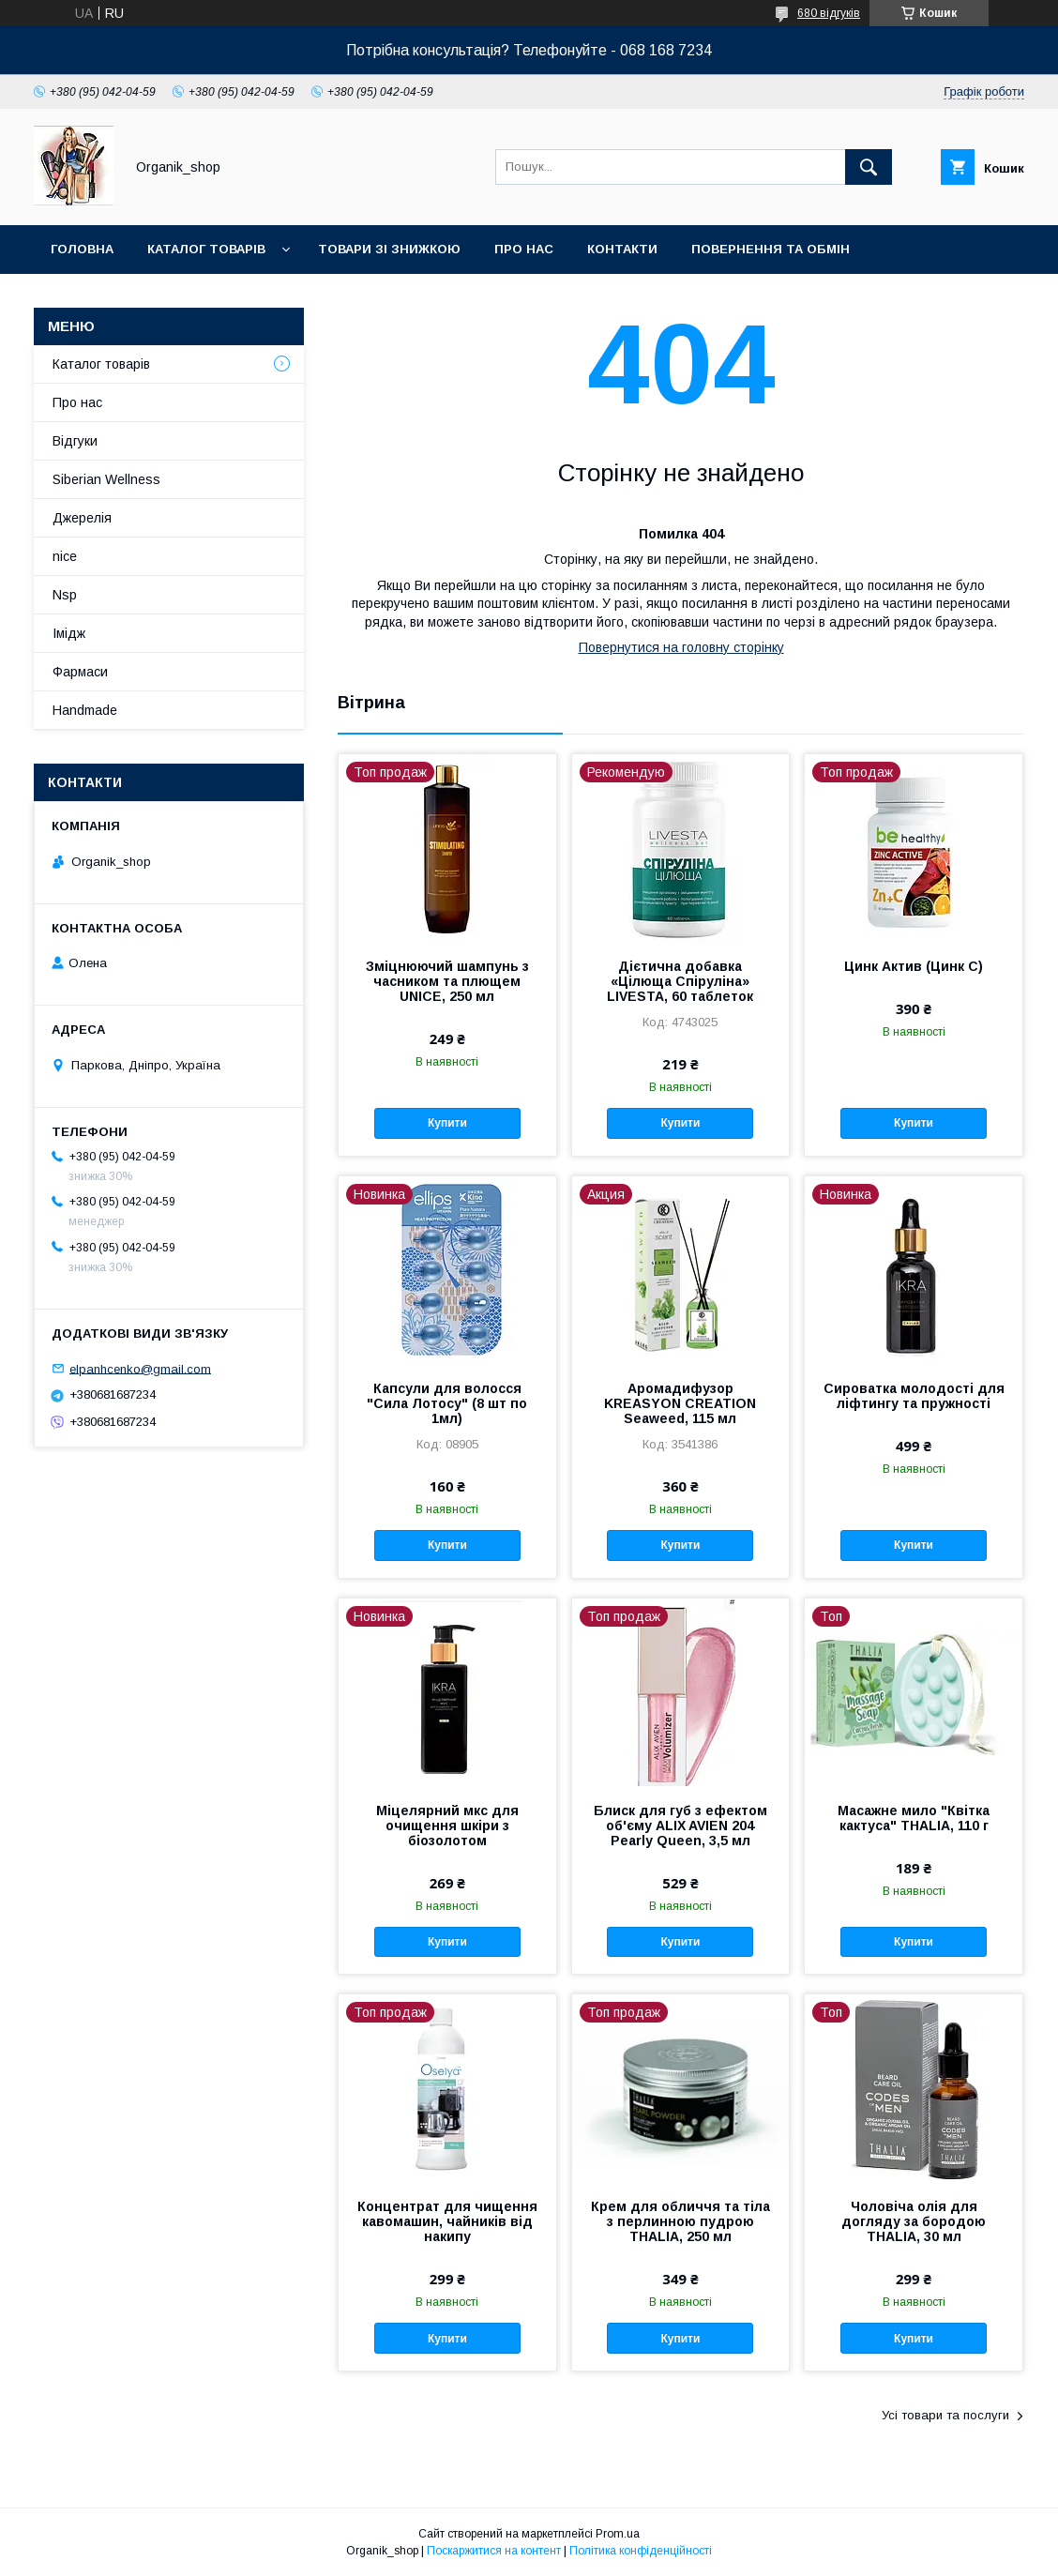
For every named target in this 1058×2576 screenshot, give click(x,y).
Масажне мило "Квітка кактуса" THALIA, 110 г (914, 1818)
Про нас (523, 249)
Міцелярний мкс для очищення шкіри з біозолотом (447, 1825)
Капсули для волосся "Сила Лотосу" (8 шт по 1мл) (447, 1403)
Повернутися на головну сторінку (681, 647)
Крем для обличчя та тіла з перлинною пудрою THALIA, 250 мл (680, 2221)
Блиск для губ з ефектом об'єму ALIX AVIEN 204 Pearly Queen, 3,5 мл (680, 1825)
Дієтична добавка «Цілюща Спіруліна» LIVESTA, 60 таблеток (680, 981)
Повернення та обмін (770, 249)
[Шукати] (868, 167)
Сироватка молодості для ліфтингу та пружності (914, 1396)
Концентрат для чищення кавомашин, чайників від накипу (447, 2221)
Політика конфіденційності (640, 2550)
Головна (82, 249)
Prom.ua (618, 2533)
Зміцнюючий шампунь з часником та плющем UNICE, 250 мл (447, 981)
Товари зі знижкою (389, 249)
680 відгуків (828, 13)
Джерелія (82, 517)
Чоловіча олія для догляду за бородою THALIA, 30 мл (913, 2221)
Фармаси (80, 671)
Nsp (65, 594)
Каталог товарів (206, 249)
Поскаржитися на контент (494, 2550)
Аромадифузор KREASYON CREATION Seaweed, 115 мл (680, 1403)
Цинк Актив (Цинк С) (913, 966)
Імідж (69, 633)
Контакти (622, 249)
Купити (447, 1122)
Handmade (85, 710)
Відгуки (75, 440)
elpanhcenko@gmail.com (140, 1368)
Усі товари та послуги (945, 2415)
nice (65, 556)
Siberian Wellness (106, 479)
